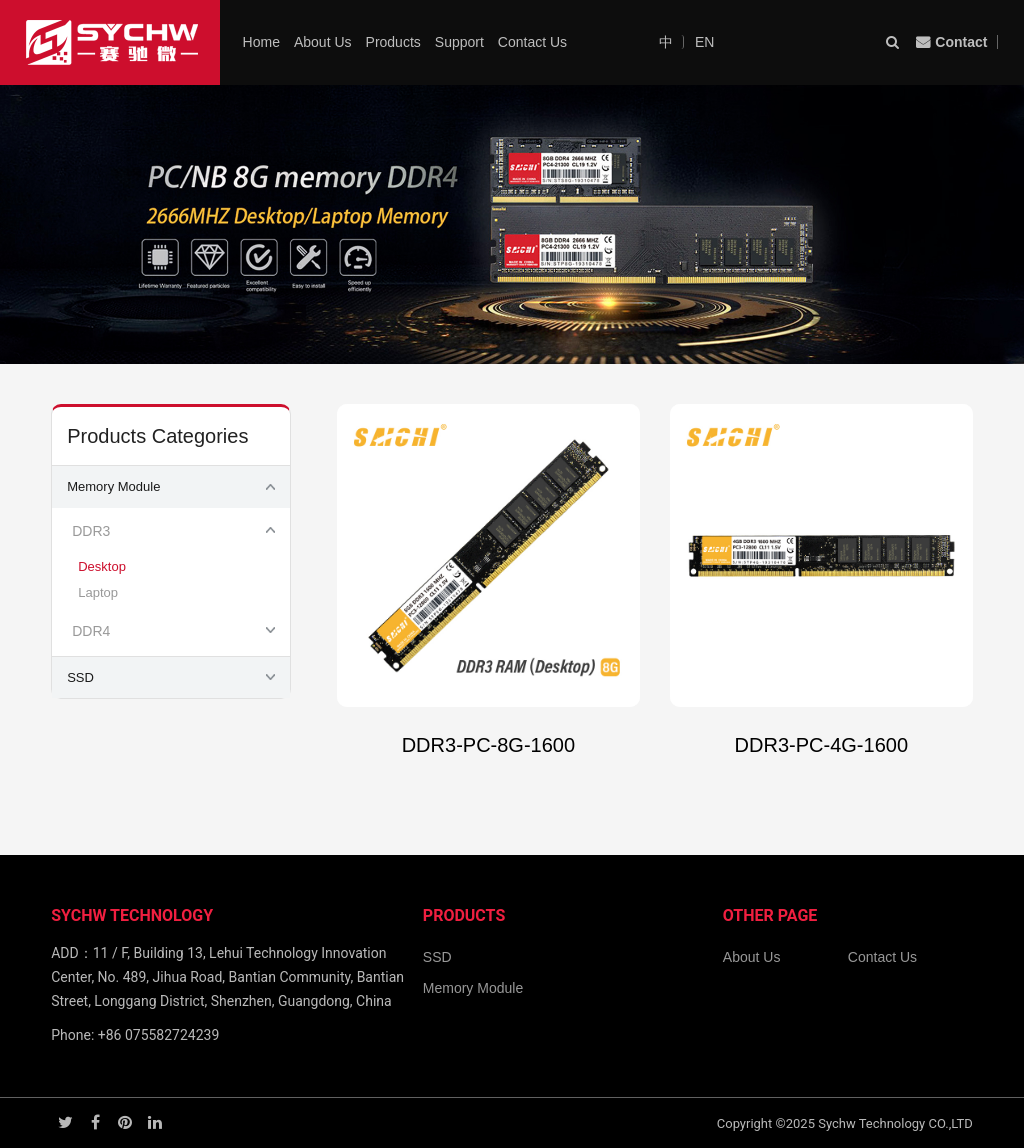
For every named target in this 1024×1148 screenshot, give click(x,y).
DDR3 (91, 531)
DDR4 (91, 631)
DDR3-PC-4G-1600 (821, 745)
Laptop (98, 592)
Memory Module (113, 486)
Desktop (102, 566)
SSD (80, 677)
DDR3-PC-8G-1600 (488, 745)
